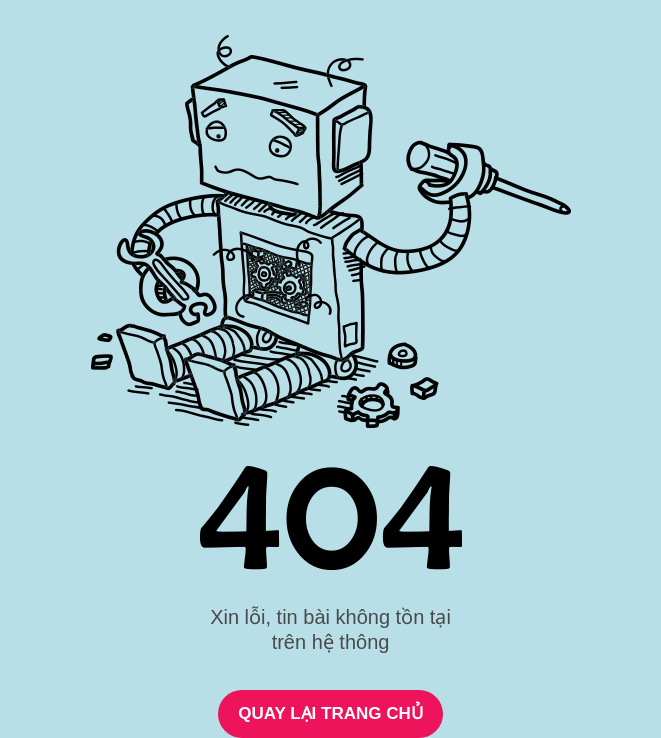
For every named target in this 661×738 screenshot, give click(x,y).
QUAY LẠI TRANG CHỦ (330, 713)
